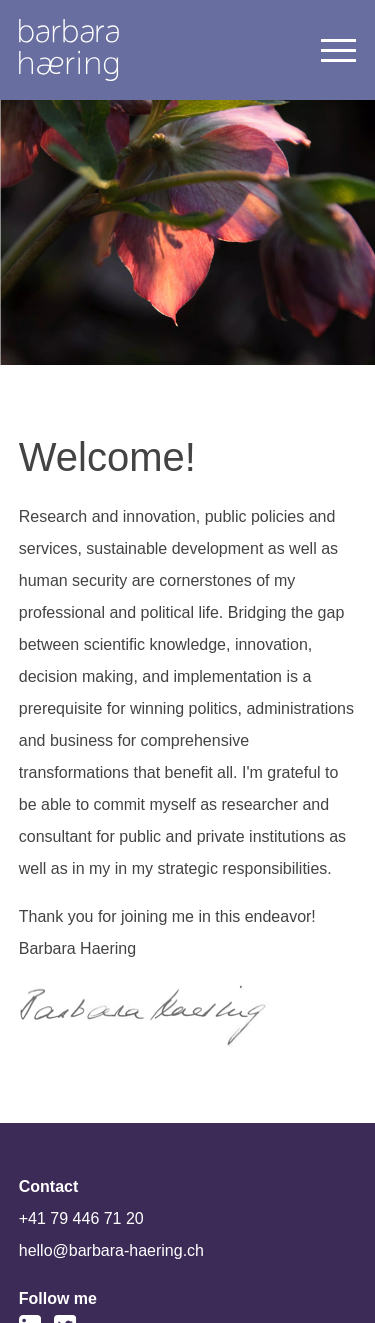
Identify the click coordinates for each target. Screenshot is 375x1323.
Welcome (69, 50)
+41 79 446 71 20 (81, 1218)
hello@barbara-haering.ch (111, 1250)
